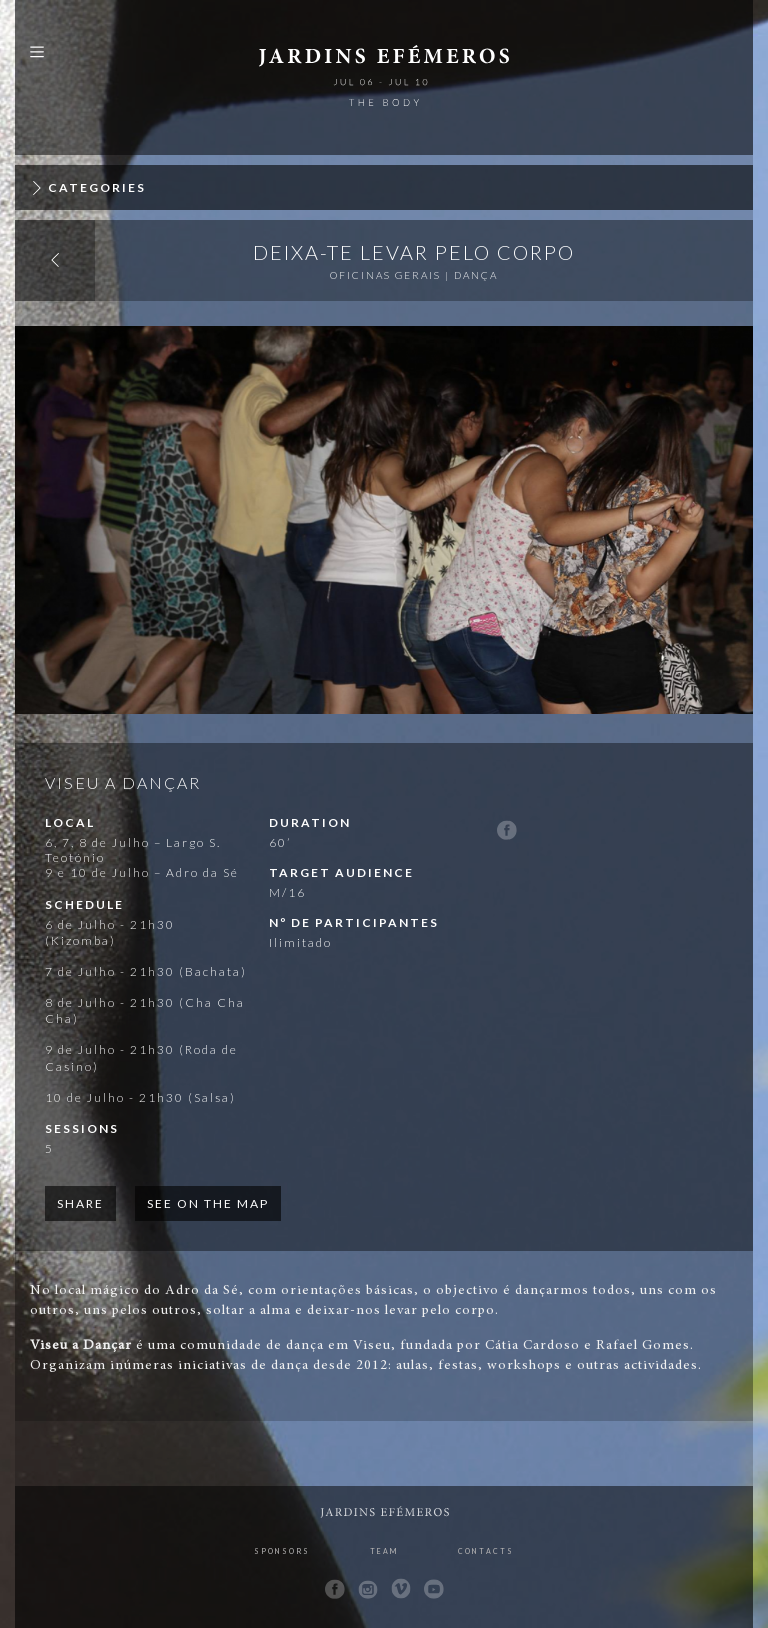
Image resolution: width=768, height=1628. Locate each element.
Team (384, 1551)
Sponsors (282, 1551)
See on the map (208, 1203)
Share (80, 1203)
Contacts (486, 1551)
